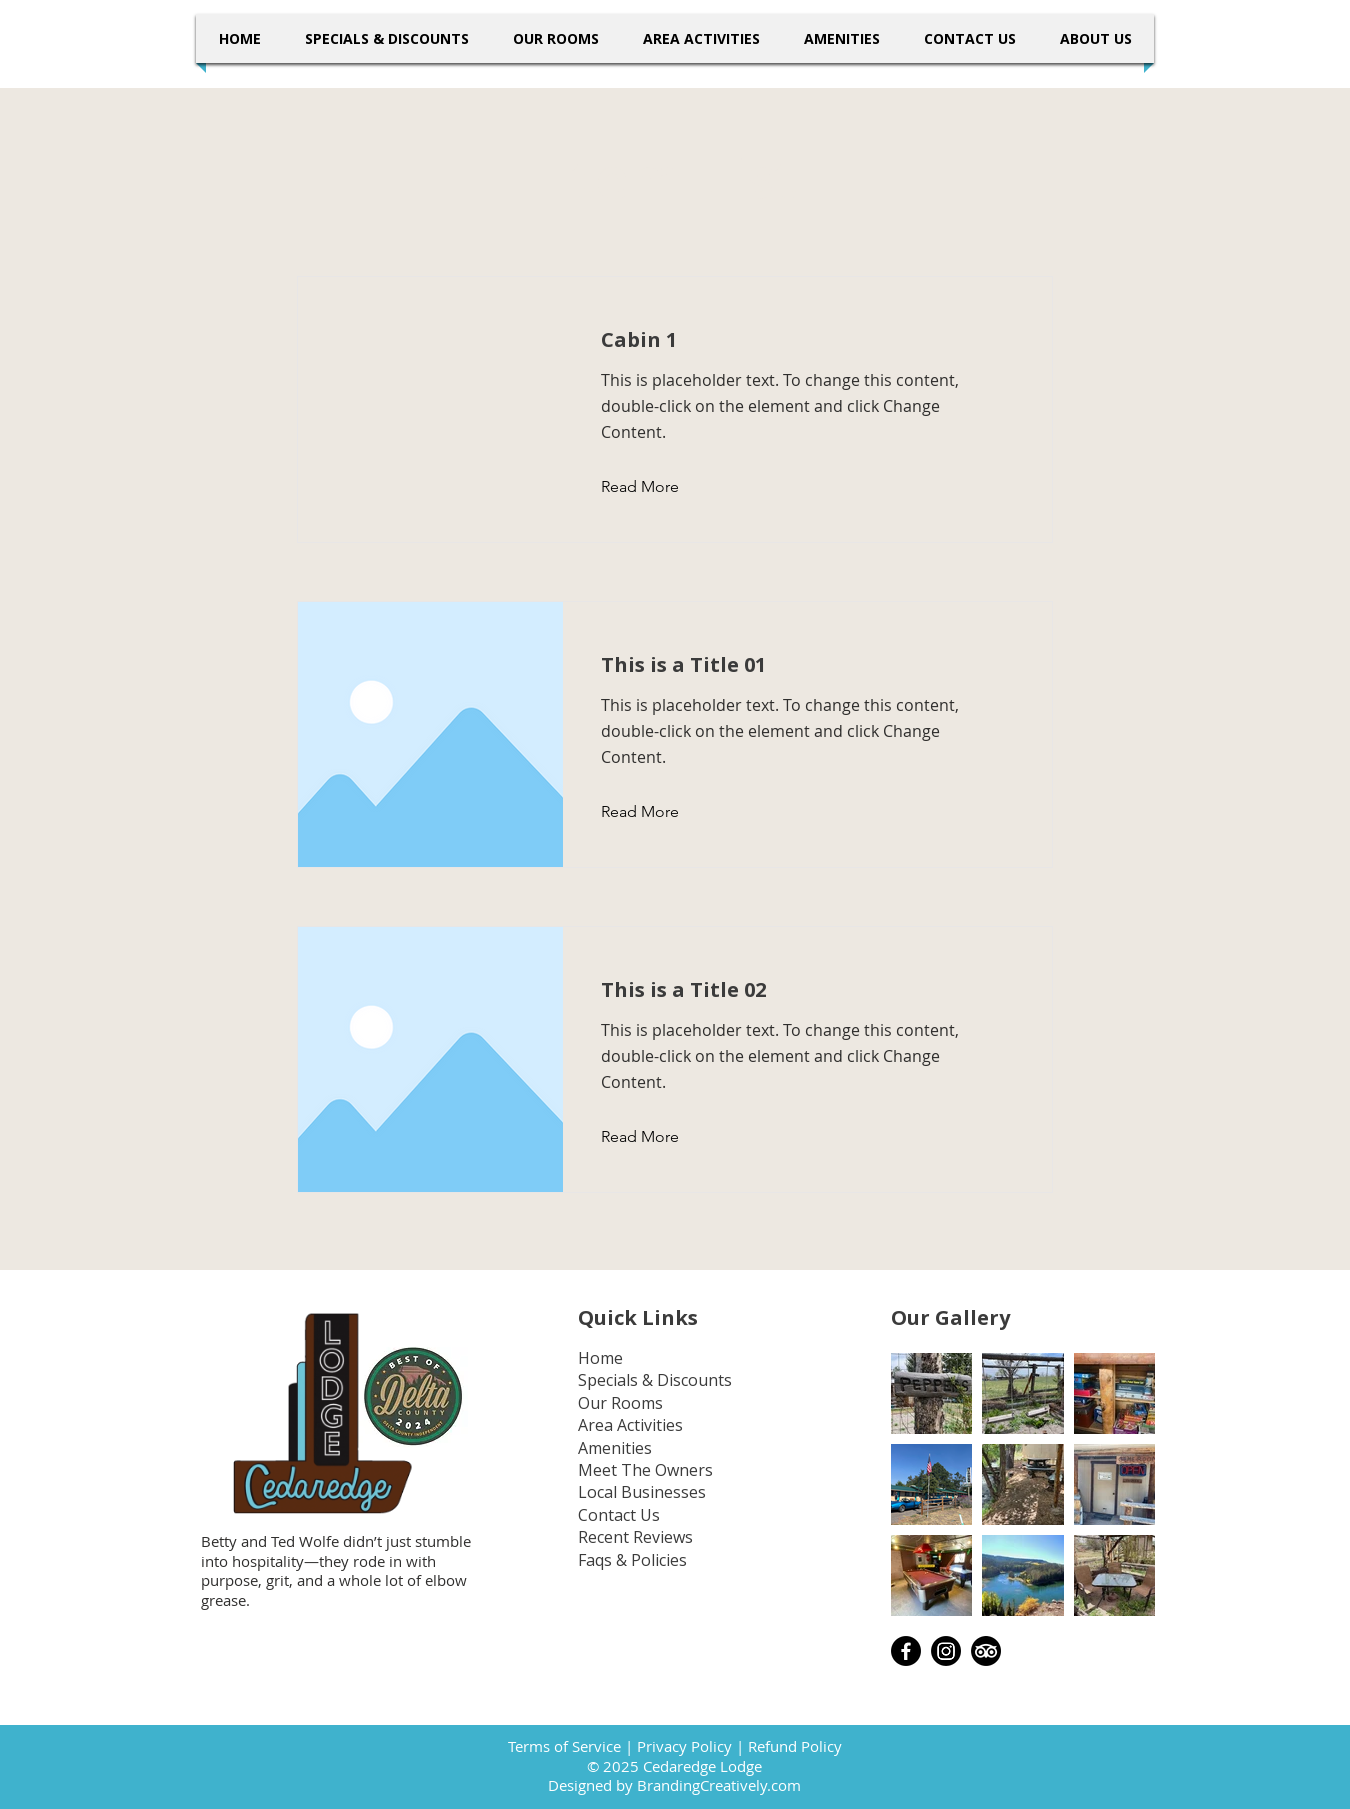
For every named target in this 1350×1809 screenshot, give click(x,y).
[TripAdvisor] (986, 1651)
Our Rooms (620, 1403)
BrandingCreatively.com (719, 1785)
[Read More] (655, 487)
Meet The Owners (645, 1470)
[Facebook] (906, 1651)
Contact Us (619, 1515)
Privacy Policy (684, 1746)
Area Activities (630, 1425)
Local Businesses (642, 1492)
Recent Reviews (635, 1537)
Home (600, 1358)
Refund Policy (795, 1746)
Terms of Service (564, 1746)
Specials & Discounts (655, 1380)
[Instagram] (946, 1651)
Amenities (615, 1448)
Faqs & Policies (632, 1560)
